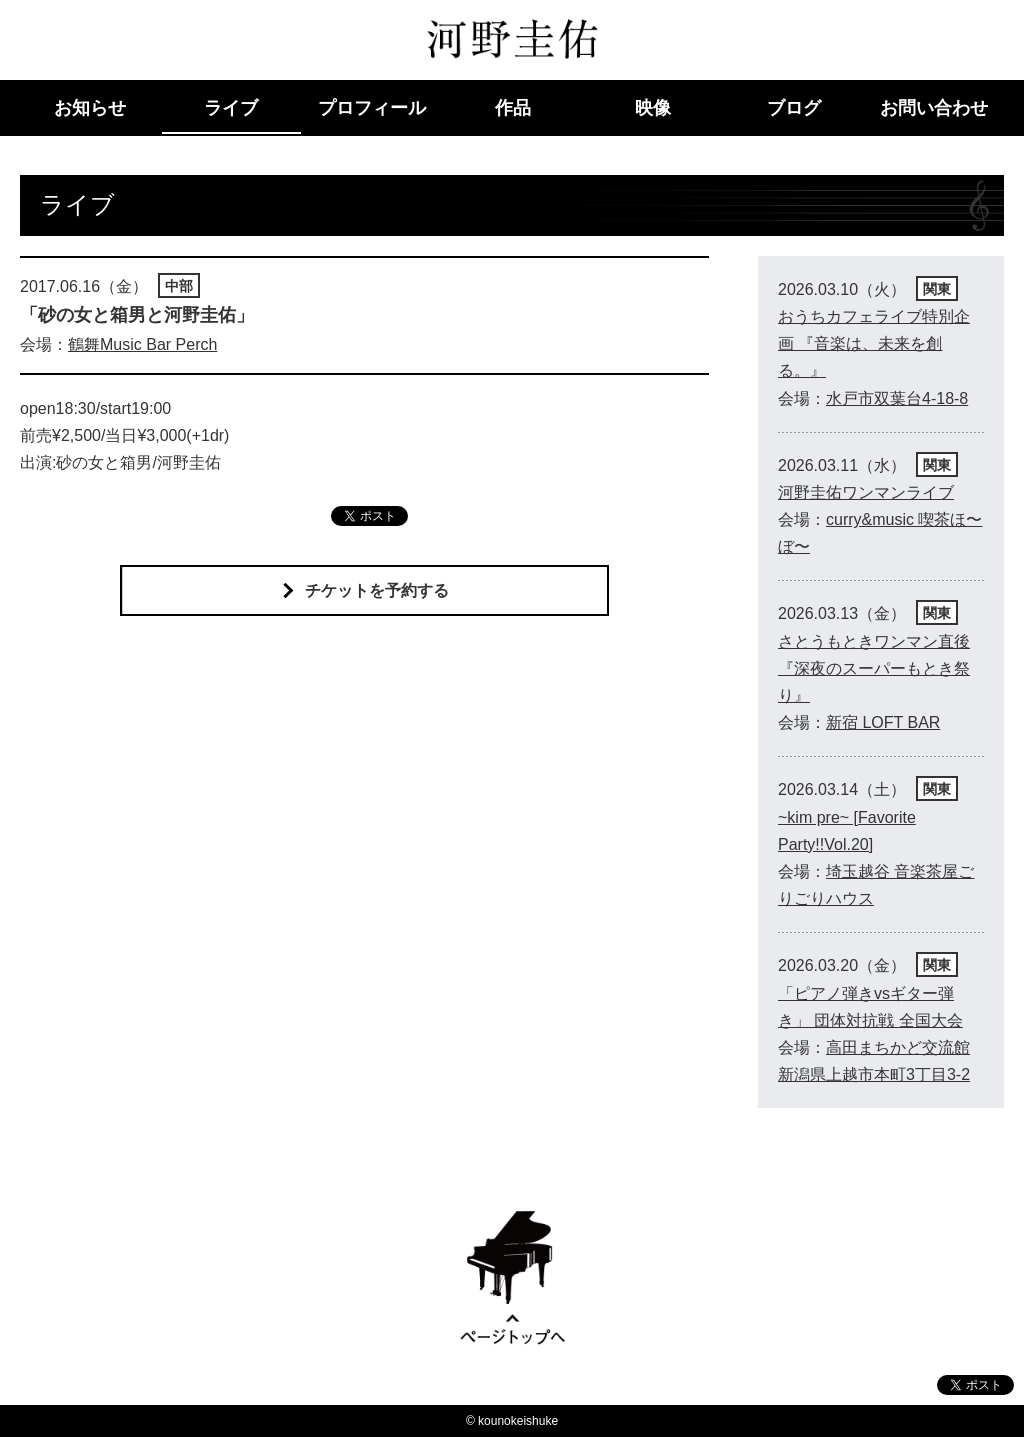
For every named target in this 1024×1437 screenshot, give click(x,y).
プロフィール (372, 108)
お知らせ (90, 108)
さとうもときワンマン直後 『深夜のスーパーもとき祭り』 (874, 668)
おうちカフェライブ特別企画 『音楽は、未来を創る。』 (874, 343)
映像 (653, 108)
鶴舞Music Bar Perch (142, 344)
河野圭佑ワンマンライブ (866, 492)
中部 (179, 286)
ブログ (794, 108)
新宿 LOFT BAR (883, 722)
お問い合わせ (934, 108)
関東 (937, 289)
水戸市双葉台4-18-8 (897, 398)
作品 (513, 108)
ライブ (231, 108)
